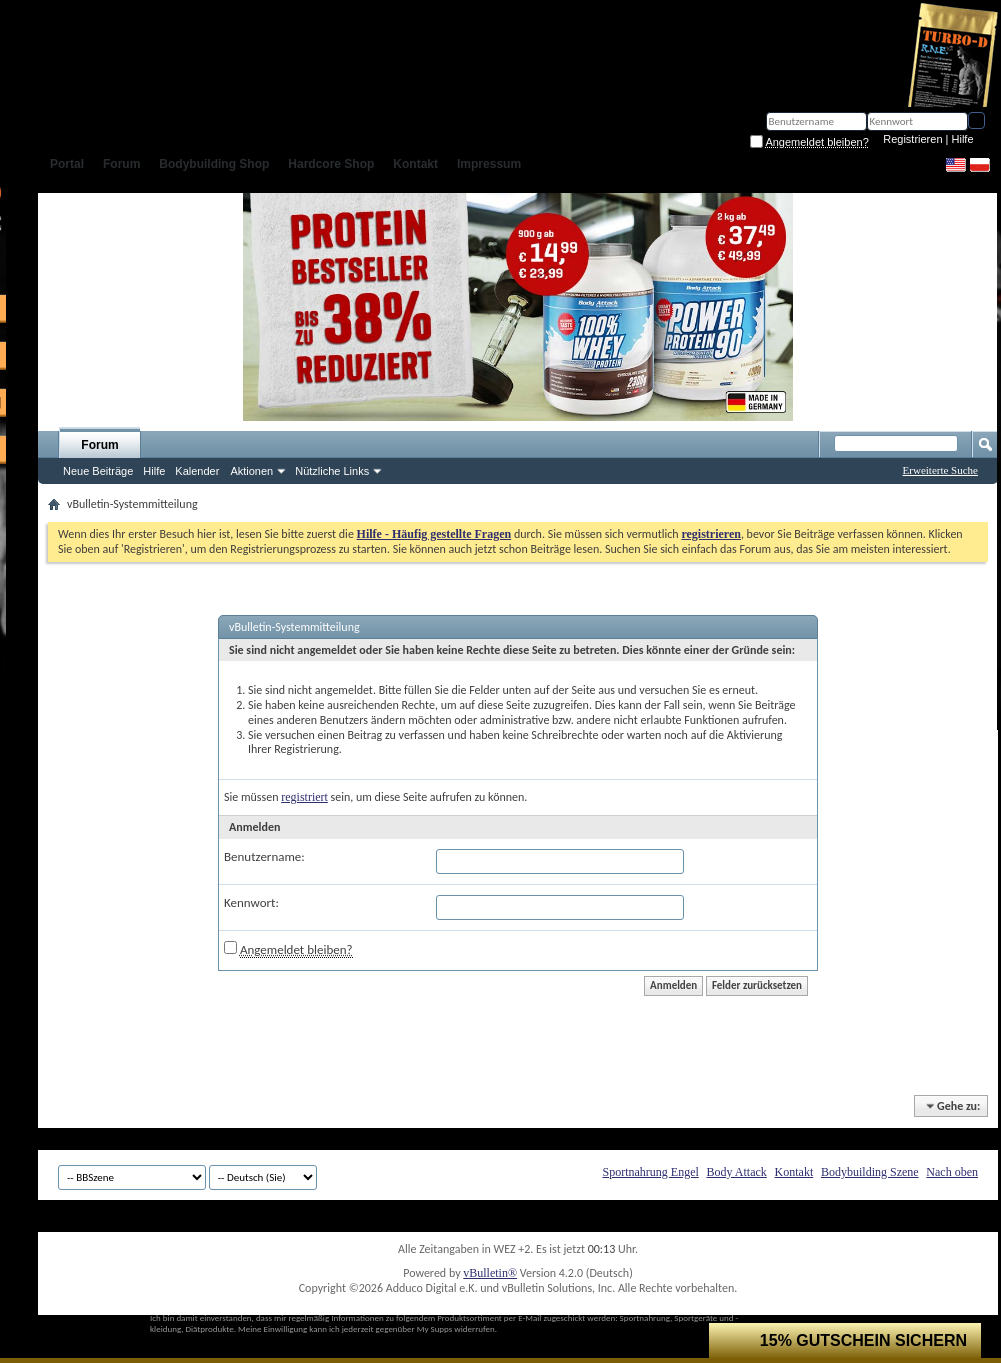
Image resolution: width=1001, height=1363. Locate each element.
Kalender (197, 471)
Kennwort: (251, 902)
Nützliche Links (332, 471)
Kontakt (794, 1172)
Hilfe (963, 139)
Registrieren (912, 139)
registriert (304, 797)
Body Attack (737, 1172)
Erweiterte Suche (940, 470)
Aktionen (251, 471)
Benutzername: (264, 856)
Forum (99, 445)
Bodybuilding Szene (870, 1172)
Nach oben (952, 1172)
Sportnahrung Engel (650, 1172)
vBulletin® (490, 1273)
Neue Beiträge (98, 471)
